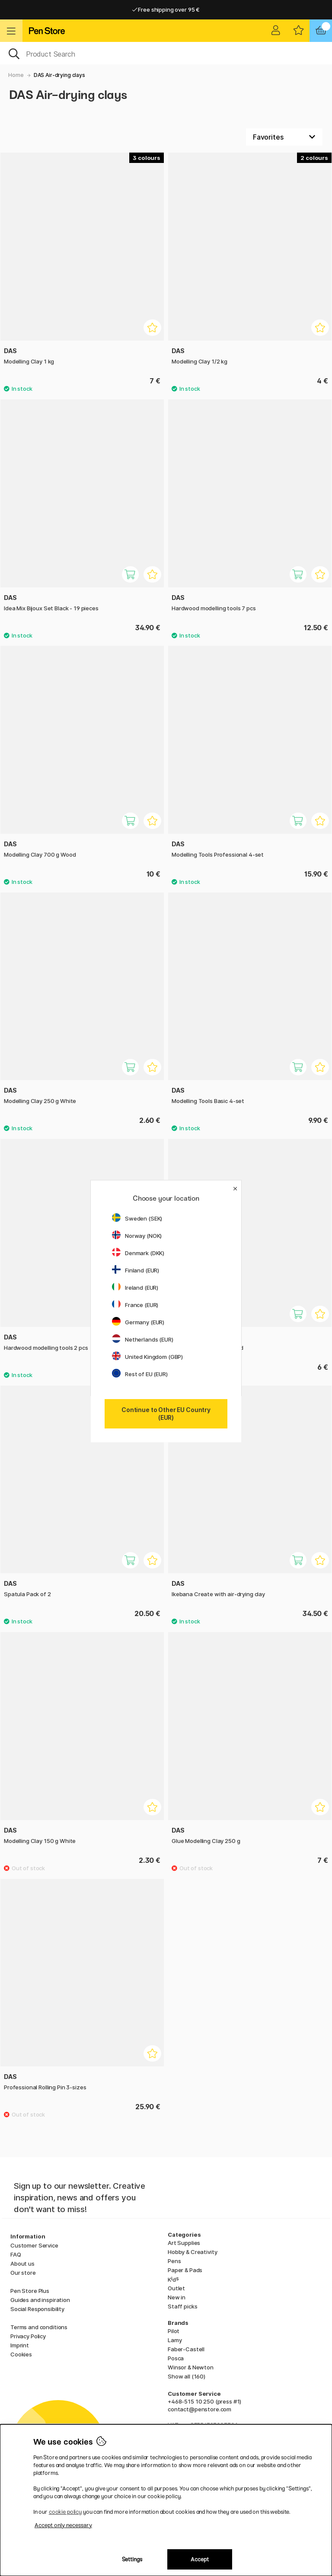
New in (176, 2297)
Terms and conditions (38, 2327)
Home (15, 75)
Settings (132, 2559)
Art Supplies (184, 2242)
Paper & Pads (185, 2270)
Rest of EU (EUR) (140, 1374)
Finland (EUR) (135, 1270)
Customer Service (34, 2245)
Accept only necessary (63, 2525)
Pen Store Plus (29, 2290)
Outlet (176, 2288)
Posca (176, 2358)
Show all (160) (186, 2376)
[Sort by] (284, 137)
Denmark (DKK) (138, 1253)
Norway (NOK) (137, 1235)
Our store (23, 2272)
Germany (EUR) (138, 1322)
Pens (174, 2260)
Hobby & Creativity (192, 2251)
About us (22, 2263)
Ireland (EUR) (135, 1287)
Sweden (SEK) (137, 1218)
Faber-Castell (186, 2349)
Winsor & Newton (191, 2367)
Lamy (175, 2340)
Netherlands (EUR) (142, 1339)
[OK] (166, 53)
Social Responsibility (37, 2308)
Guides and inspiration (40, 2299)
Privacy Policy (28, 2336)
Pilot (173, 2330)
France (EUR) (135, 1304)
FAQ (15, 2254)
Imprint (19, 2345)
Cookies (21, 2354)
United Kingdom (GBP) (147, 1356)
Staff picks (182, 2306)
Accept (200, 2559)
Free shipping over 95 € (166, 9)
